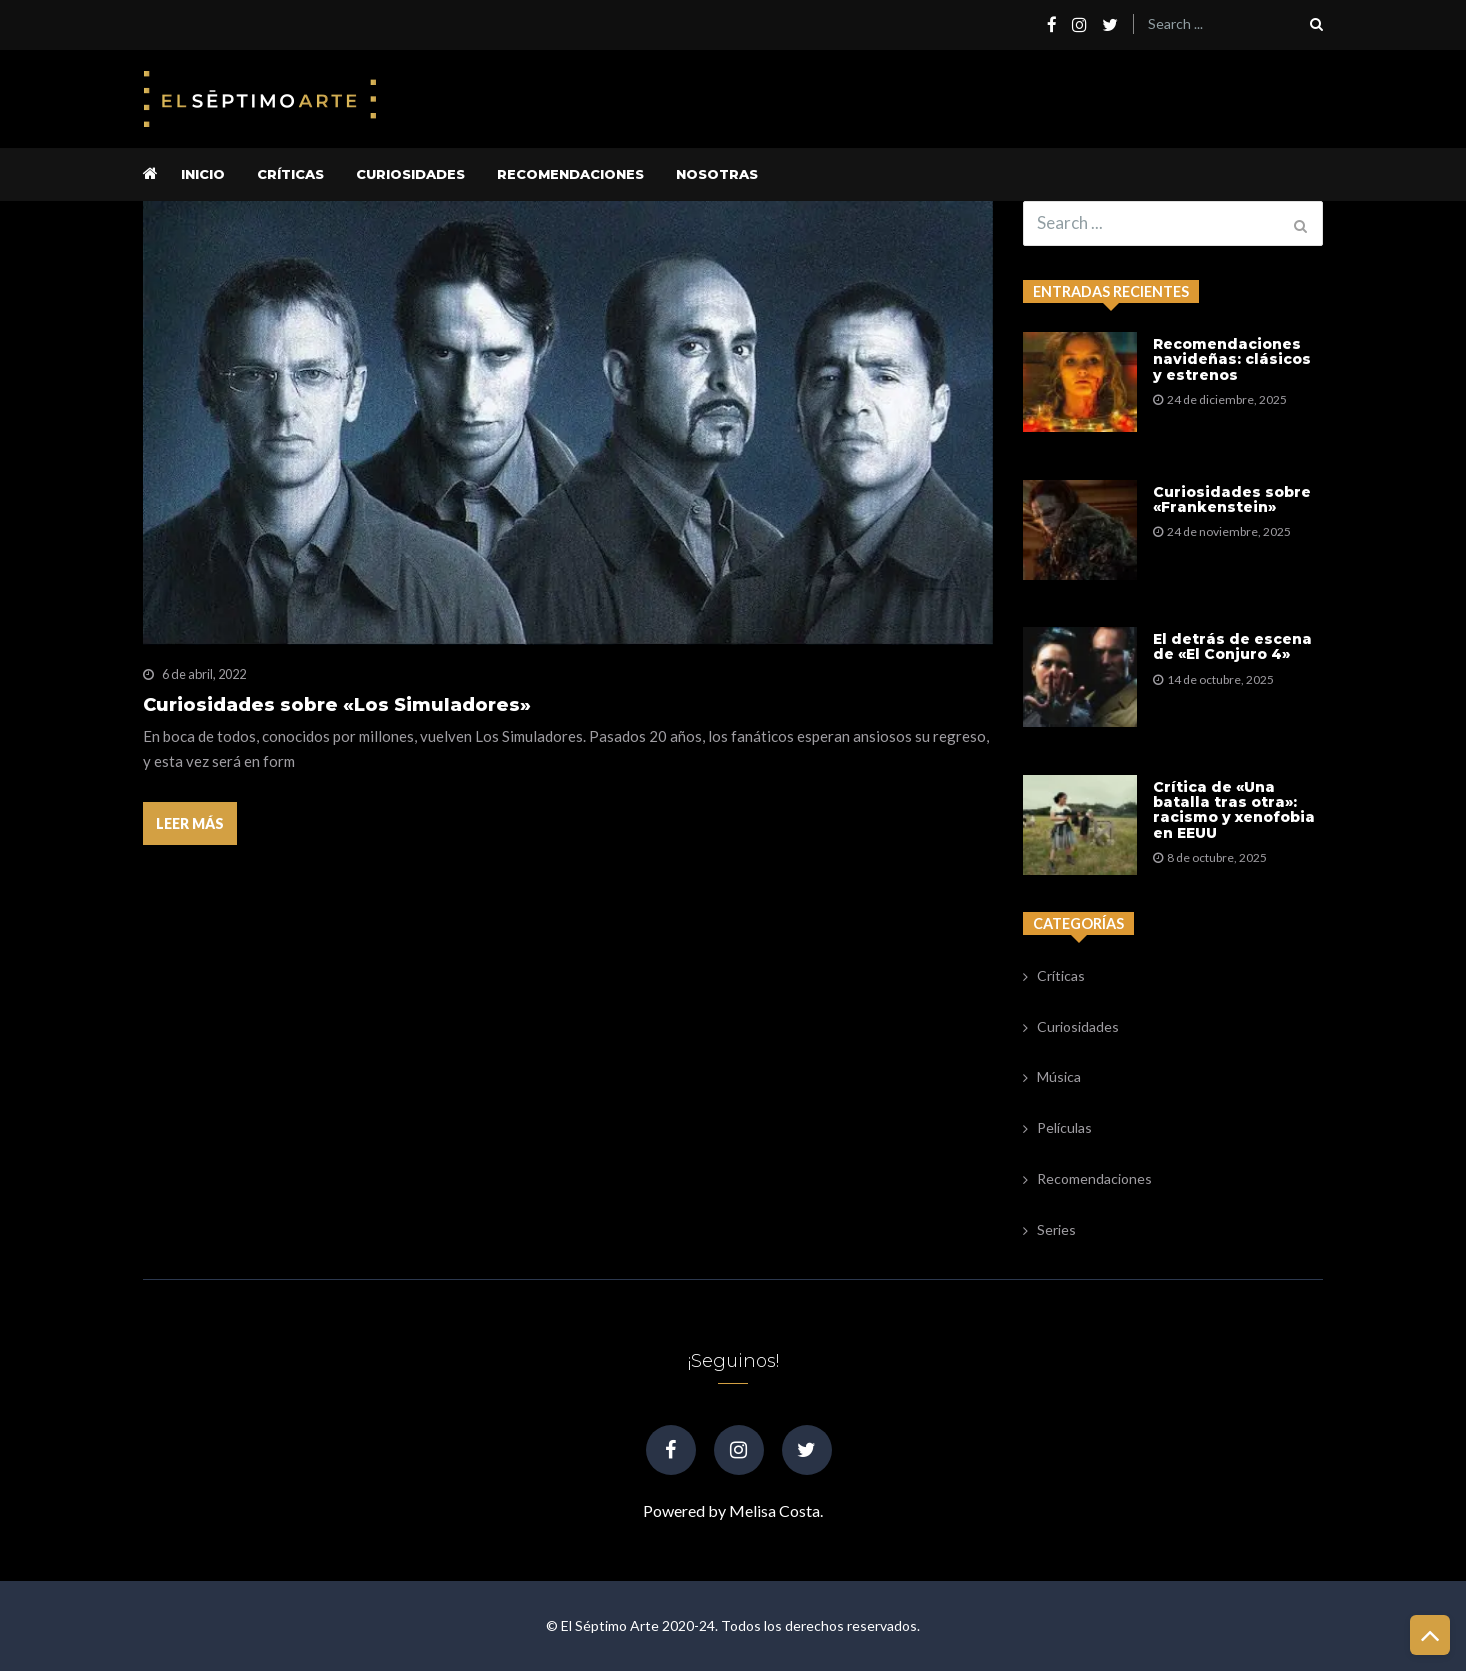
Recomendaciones (570, 174)
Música (1059, 1076)
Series (1056, 1229)
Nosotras (717, 174)
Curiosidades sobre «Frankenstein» (1232, 500)
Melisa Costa (774, 1510)
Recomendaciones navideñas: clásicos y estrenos (1232, 360)
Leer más (190, 823)
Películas (1064, 1127)
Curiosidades (410, 174)
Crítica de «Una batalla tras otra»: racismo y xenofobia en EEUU (1234, 811)
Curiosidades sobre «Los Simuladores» (337, 705)
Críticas (290, 174)
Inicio (203, 174)
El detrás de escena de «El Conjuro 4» (1232, 647)
